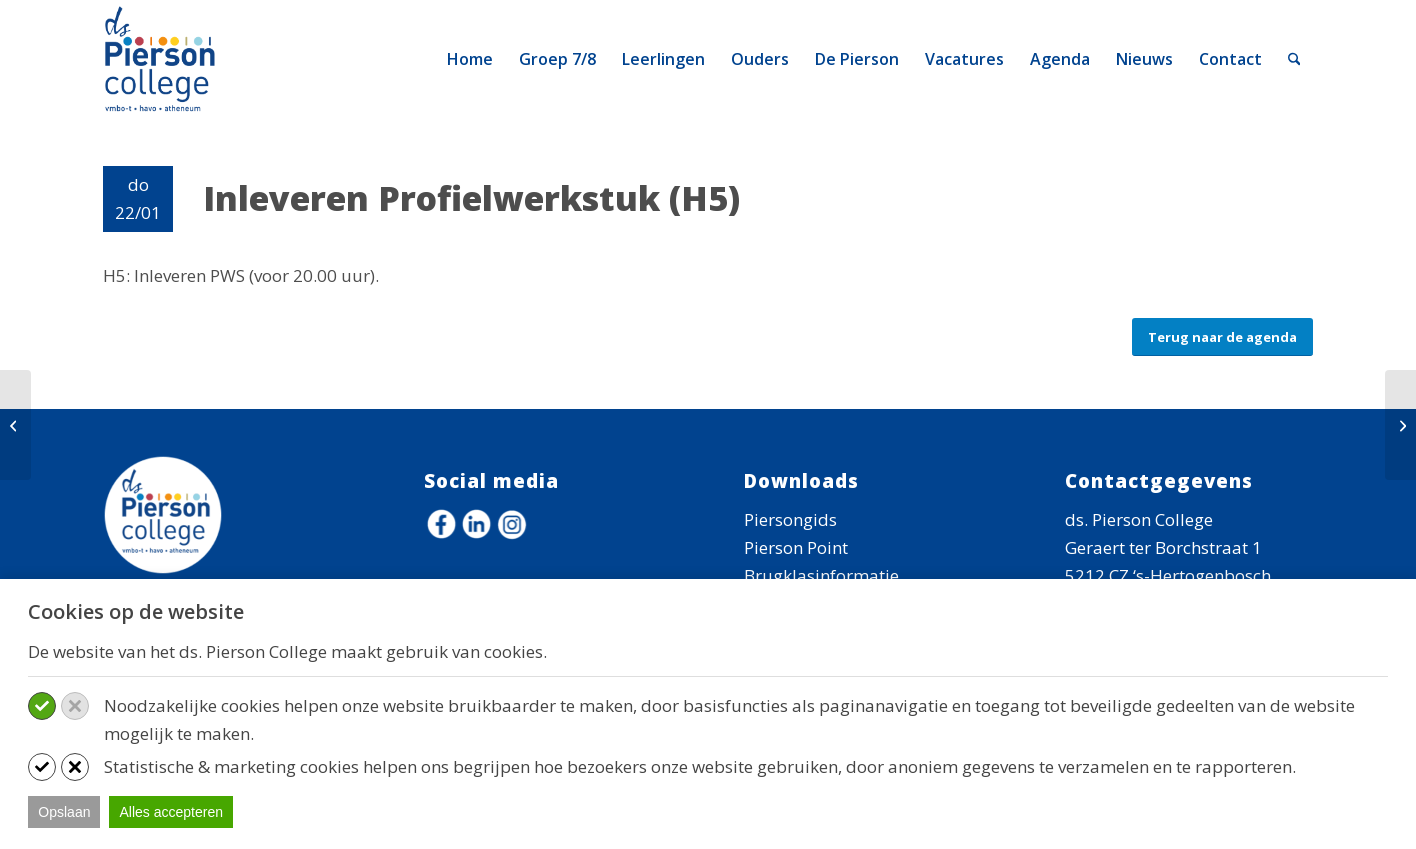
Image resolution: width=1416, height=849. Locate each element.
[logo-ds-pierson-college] (163, 59)
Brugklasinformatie (821, 575)
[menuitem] (470, 59)
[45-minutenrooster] (15, 425)
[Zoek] (1294, 59)
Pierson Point (796, 547)
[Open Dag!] (1400, 425)
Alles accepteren (171, 812)
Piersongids (790, 519)
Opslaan (64, 812)
